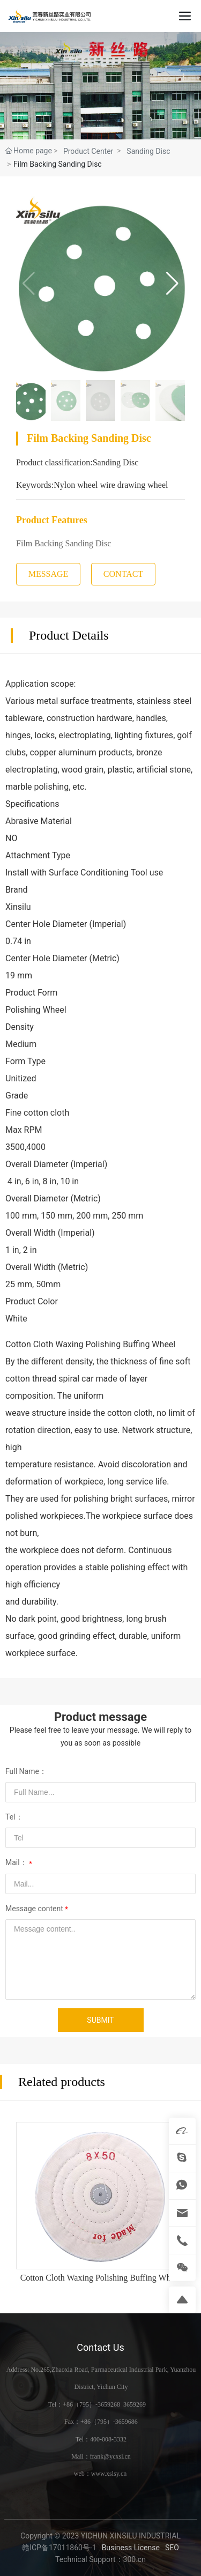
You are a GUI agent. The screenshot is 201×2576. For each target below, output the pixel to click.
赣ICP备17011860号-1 (59, 2547)
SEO (172, 2547)
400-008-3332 (108, 2439)
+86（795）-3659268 (91, 2404)
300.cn (134, 2559)
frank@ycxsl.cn (110, 2456)
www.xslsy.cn (108, 2473)
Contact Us (100, 2347)
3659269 (134, 2404)
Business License (131, 2547)
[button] (172, 283)
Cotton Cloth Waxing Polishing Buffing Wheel (100, 2277)
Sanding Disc (148, 151)
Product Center (88, 151)
